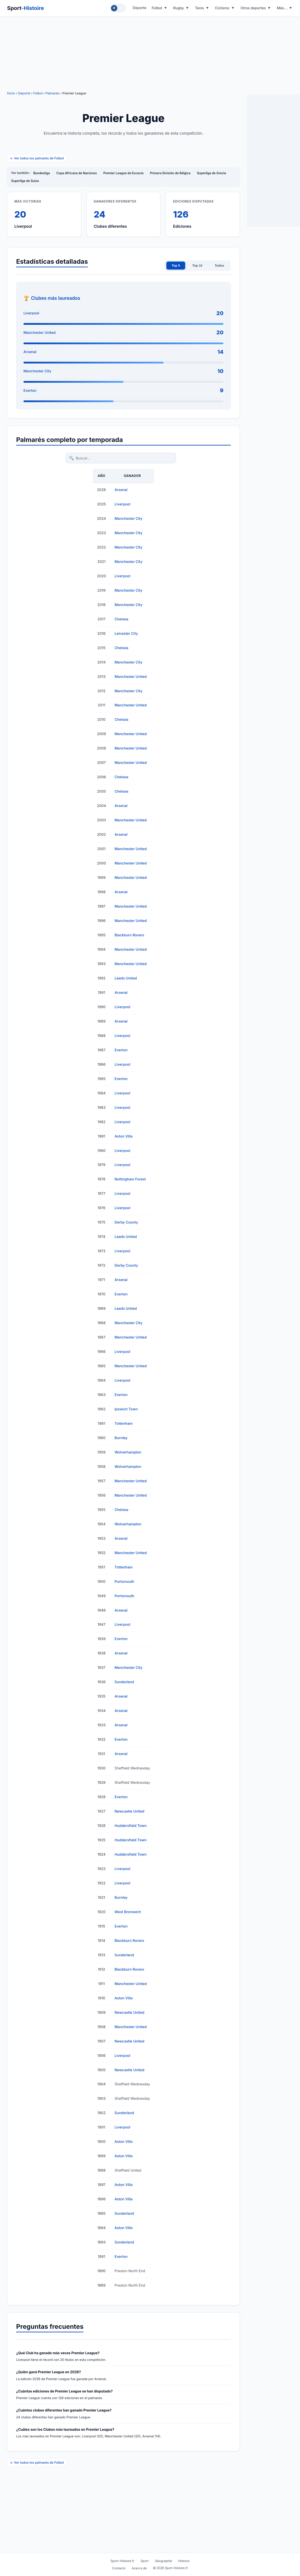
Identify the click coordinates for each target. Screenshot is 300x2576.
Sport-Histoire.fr (122, 2561)
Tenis (199, 8)
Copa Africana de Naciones (76, 173)
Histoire (184, 2561)
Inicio (11, 93)
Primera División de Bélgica (170, 173)
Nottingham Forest (130, 1179)
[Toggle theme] (118, 8)
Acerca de (139, 2568)
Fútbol (157, 8)
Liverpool (31, 313)
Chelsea (121, 619)
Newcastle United (129, 1811)
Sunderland (124, 1682)
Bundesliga (41, 173)
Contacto (119, 2568)
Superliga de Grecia (211, 173)
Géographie (163, 2561)
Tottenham (124, 1423)
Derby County (126, 1222)
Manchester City (37, 371)
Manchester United (39, 332)
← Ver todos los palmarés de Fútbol (37, 158)
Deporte (139, 8)
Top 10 (197, 265)
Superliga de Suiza (25, 181)
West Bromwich (128, 1912)
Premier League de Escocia (123, 173)
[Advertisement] (150, 51)
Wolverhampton (128, 1452)
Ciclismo (222, 8)
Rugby (178, 8)
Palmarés (53, 93)
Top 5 (176, 265)
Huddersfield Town (131, 1825)
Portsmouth (124, 1581)
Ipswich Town (126, 1409)
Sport (25, 8)
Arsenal (29, 352)
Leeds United (126, 978)
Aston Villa (124, 1136)
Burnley (121, 1438)
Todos (219, 265)
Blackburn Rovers (129, 935)
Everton (30, 390)
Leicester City (126, 633)
